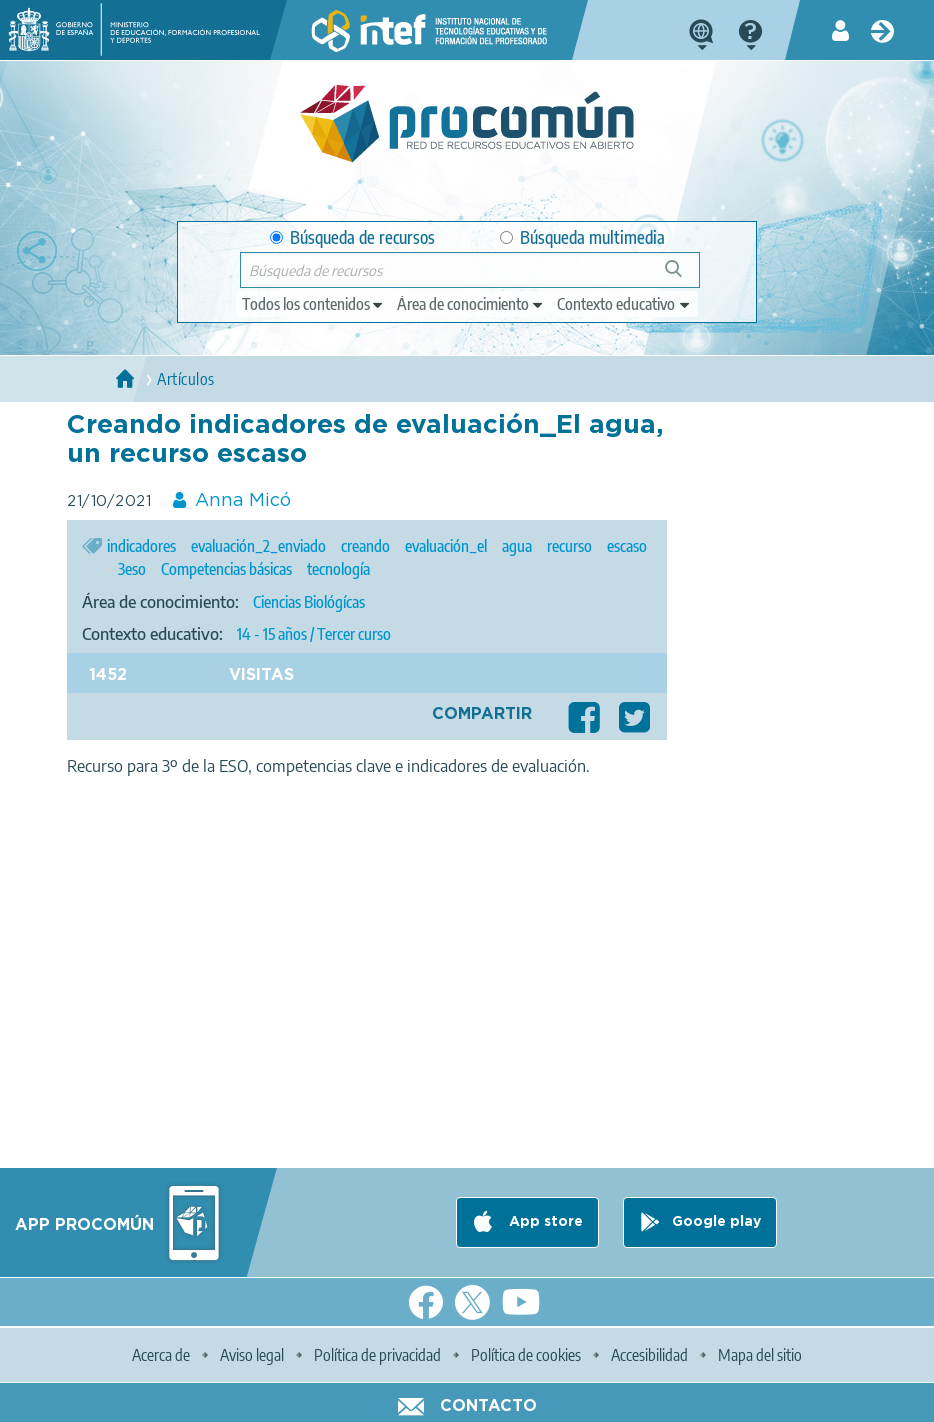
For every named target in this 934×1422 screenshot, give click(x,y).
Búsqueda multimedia (582, 237)
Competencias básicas (226, 569)
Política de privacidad (377, 1355)
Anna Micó (243, 501)
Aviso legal (252, 1355)
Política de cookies (526, 1355)
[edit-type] (313, 304)
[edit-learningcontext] (624, 304)
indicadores (141, 546)
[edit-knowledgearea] (471, 304)
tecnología (338, 569)
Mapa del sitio (760, 1355)
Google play (716, 1222)
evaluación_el (446, 546)
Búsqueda (684, 276)
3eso (132, 569)
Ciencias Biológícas (309, 602)
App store (544, 1222)
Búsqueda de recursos (352, 237)
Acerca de (161, 1355)
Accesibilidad (649, 1355)
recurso (569, 546)
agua (517, 546)
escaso (627, 546)
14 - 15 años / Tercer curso (314, 634)
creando (365, 546)
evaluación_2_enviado (258, 546)
